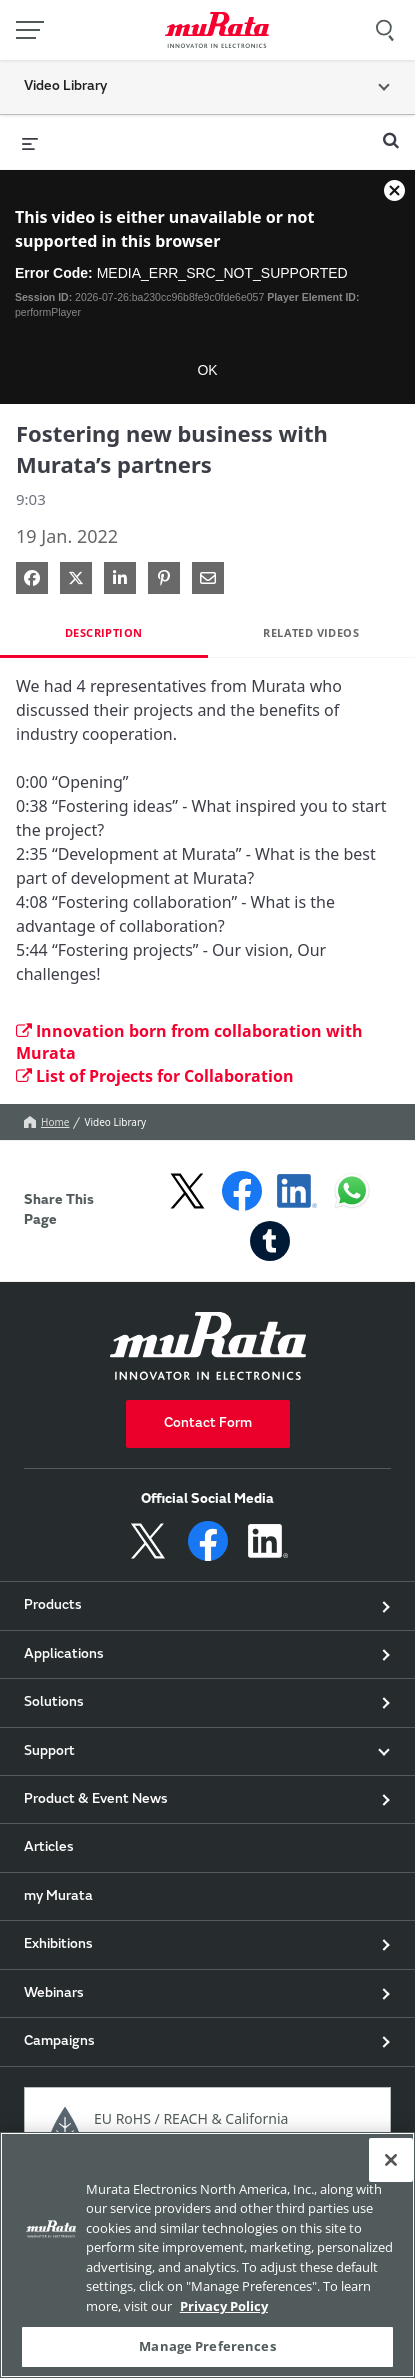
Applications (64, 1655)
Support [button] (49, 1752)
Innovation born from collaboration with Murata (189, 1042)
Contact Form (208, 1424)
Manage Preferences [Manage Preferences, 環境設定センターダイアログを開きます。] (207, 2346)
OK (207, 370)
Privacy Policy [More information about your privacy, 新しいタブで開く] (224, 2306)
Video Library (115, 1122)
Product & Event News (96, 1800)
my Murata (58, 1897)
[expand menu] (30, 142)
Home (46, 1122)
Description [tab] (103, 632)
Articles (49, 1848)
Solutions (54, 1703)
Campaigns (59, 2042)
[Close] (391, 2160)
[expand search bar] (391, 132)
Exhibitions (58, 1945)
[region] (207, 2255)
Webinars (54, 1994)
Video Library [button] (65, 87)
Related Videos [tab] (311, 632)
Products (53, 1606)
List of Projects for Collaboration (155, 1076)
